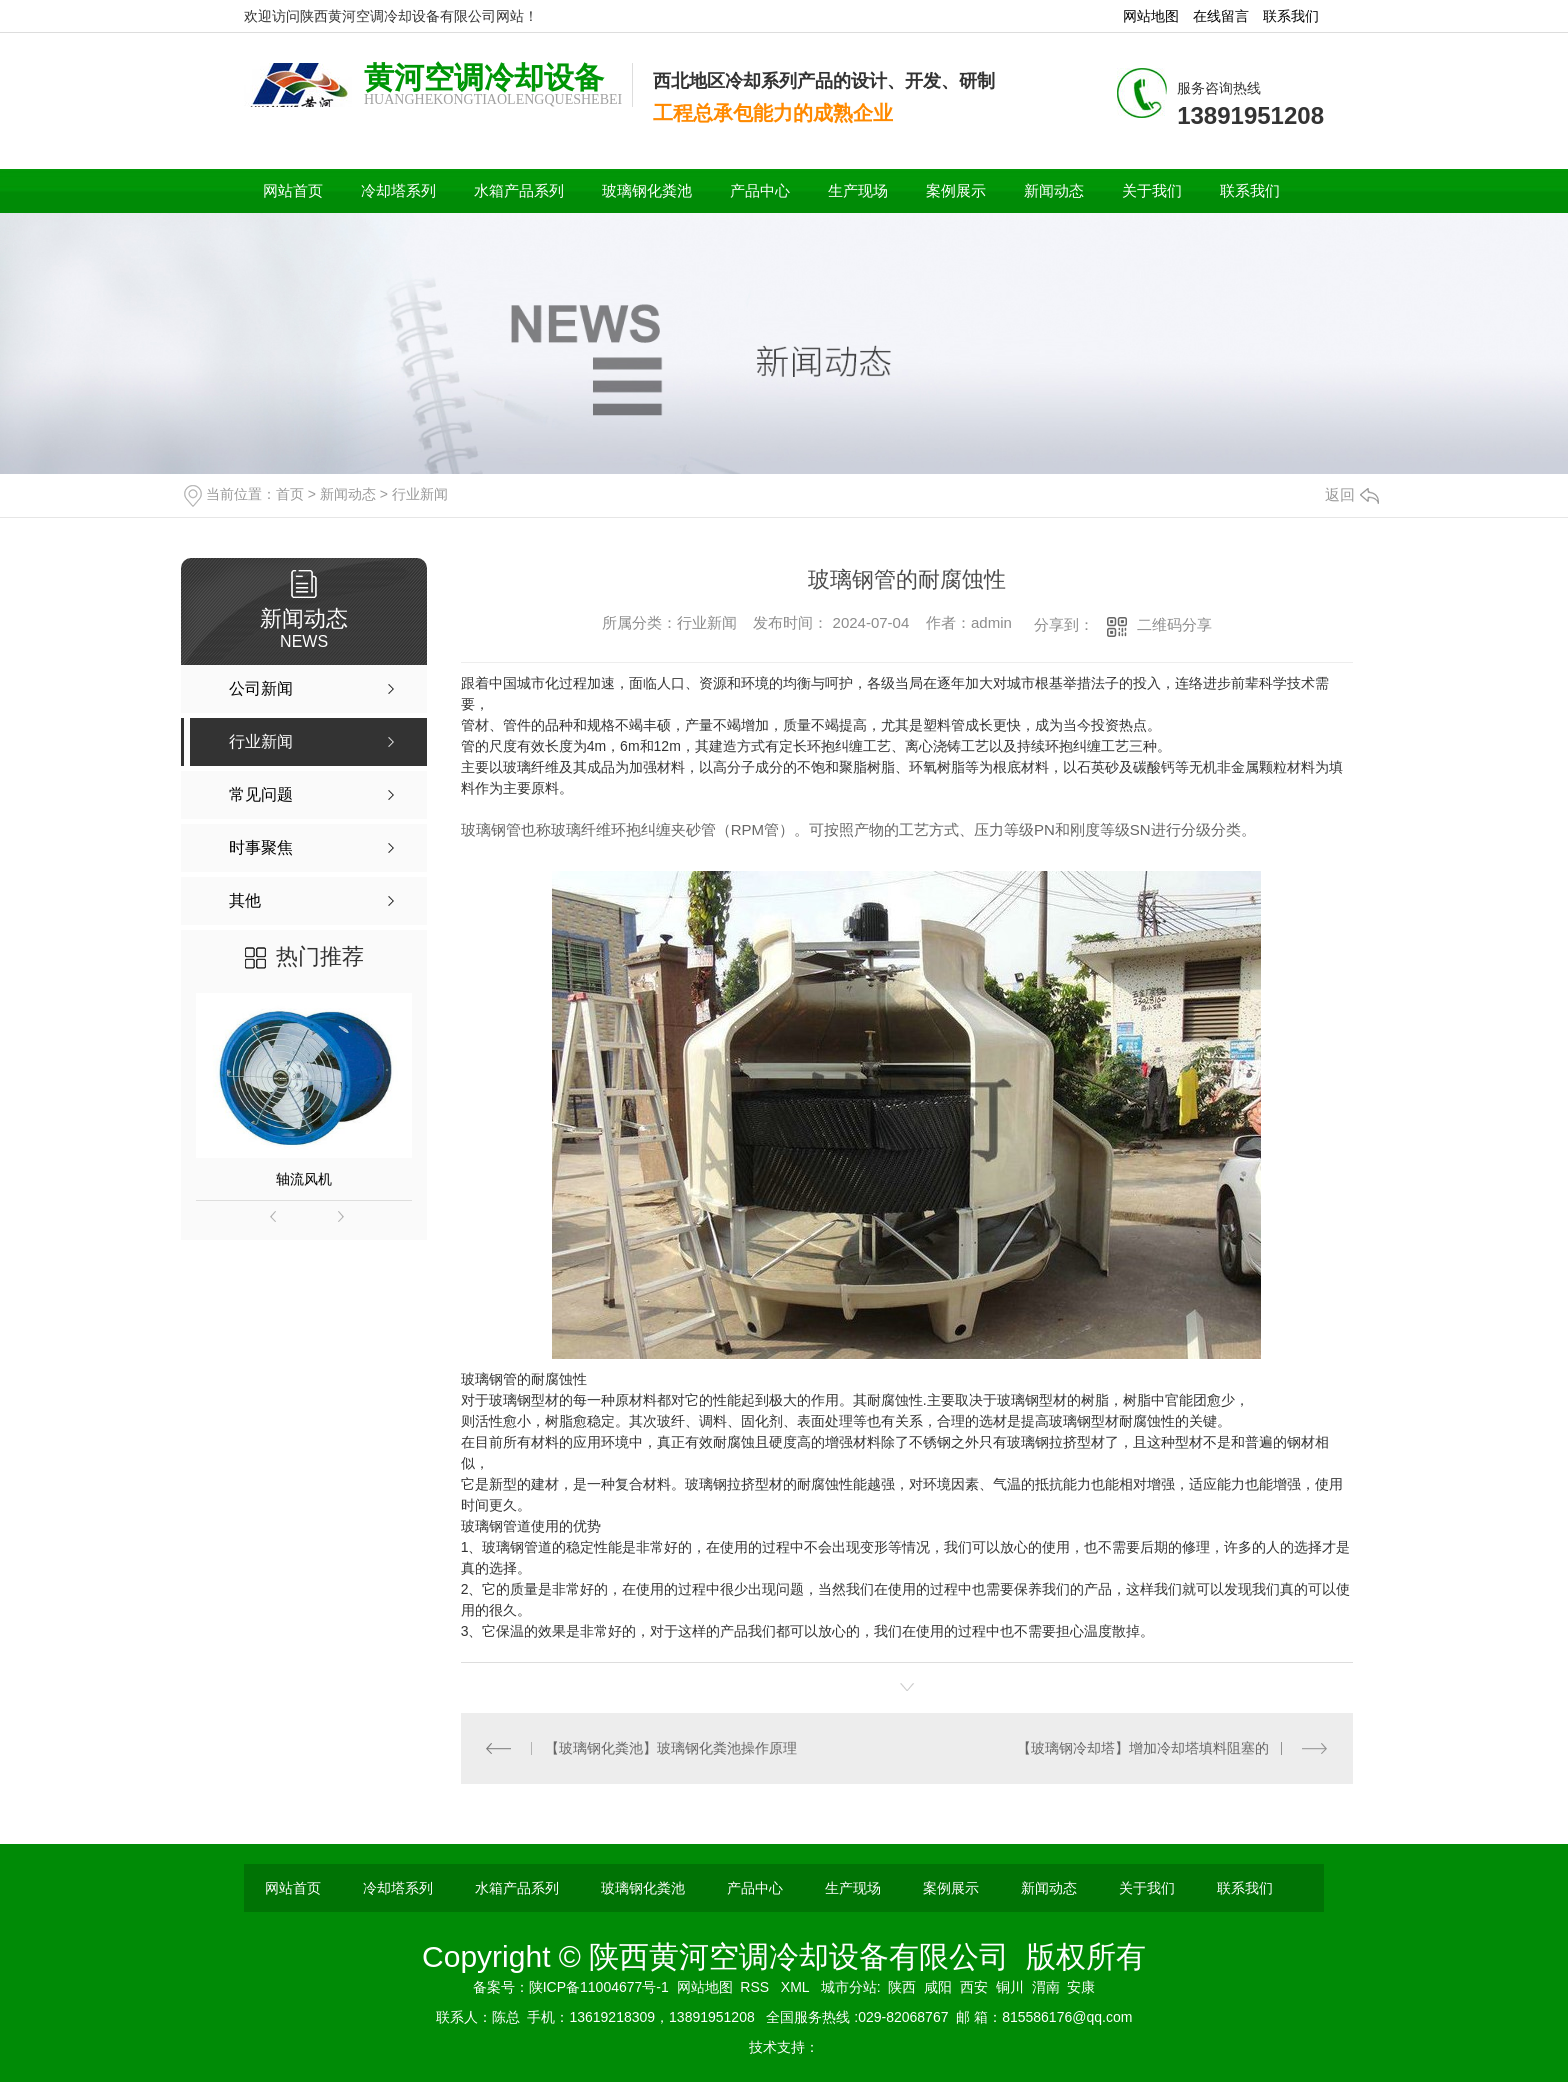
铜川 (1010, 1987)
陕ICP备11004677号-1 (599, 1987)
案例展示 (956, 190)
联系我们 (1291, 16)
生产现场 (858, 190)
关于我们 (1152, 190)
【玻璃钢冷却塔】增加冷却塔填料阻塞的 (1142, 1748)
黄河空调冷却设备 (484, 77)
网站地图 (1151, 16)
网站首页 (293, 190)
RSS (756, 1987)
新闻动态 (1054, 190)
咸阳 (938, 1987)
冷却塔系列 (398, 190)
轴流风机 (304, 1179)
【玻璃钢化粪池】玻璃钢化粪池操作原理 (671, 1748)
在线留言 (1221, 16)
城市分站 (849, 1987)
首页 (290, 494)
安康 (1081, 1987)
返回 (1352, 494)
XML (797, 1987)
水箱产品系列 (519, 190)
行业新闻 (420, 494)
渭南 (1046, 1987)
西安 (974, 1987)
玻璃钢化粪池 (647, 190)
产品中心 (760, 190)
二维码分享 (1174, 624)
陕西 (902, 1987)
